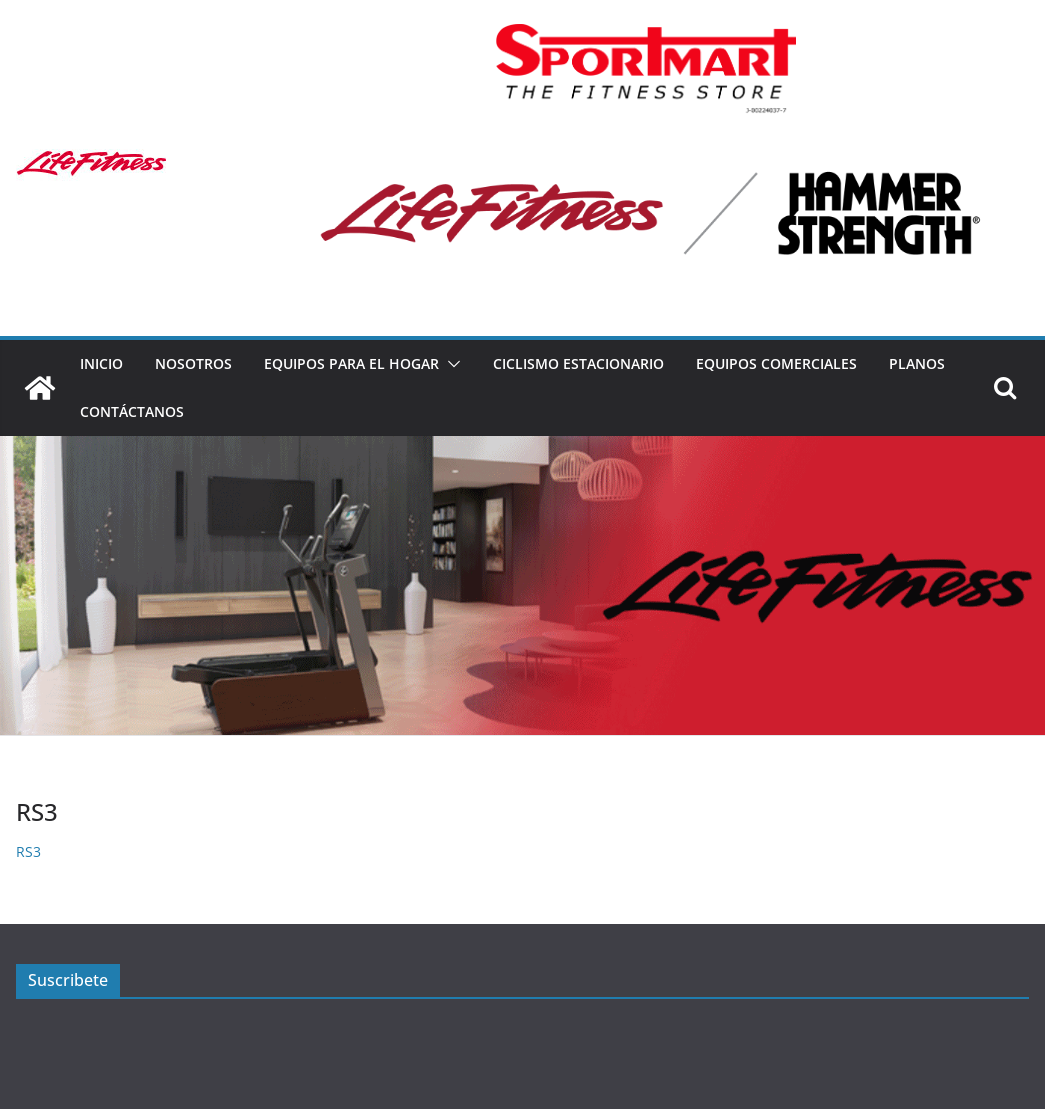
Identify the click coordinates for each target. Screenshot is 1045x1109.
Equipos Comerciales (776, 363)
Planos (917, 363)
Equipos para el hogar (351, 363)
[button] (450, 364)
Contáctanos (132, 411)
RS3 (28, 851)
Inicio (101, 363)
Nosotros (193, 363)
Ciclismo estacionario (578, 363)
